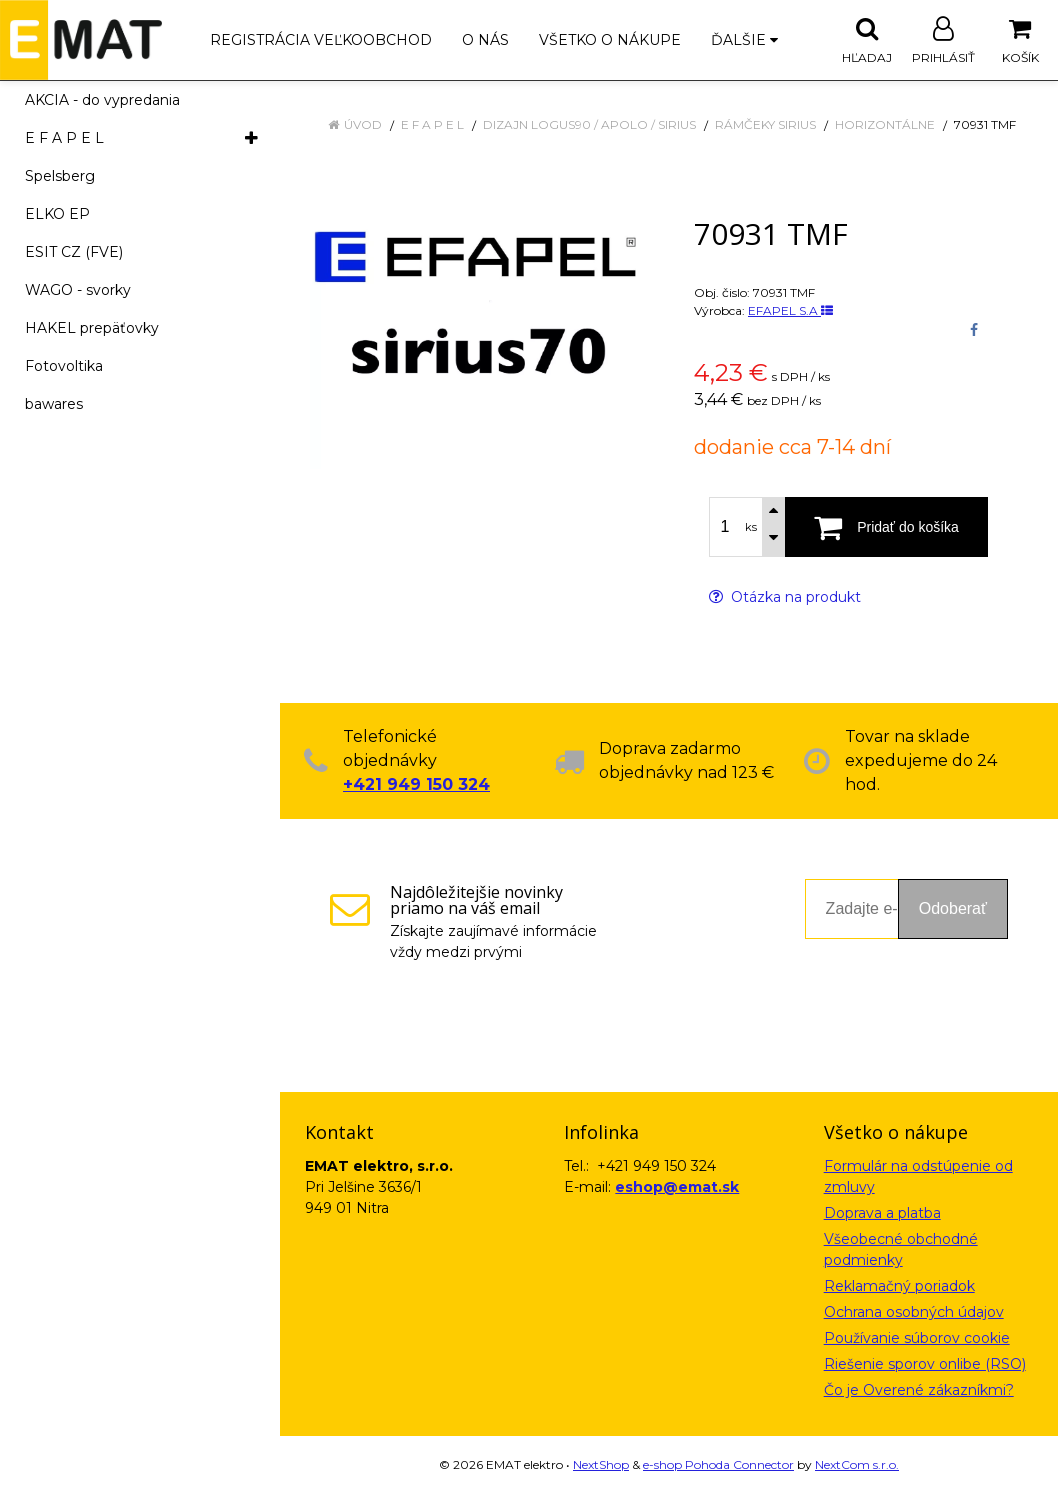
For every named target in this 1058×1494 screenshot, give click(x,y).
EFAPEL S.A (790, 310)
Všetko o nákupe (610, 40)
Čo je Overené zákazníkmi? (919, 1390)
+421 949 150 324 (416, 784)
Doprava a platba (882, 1213)
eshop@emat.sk (677, 1187)
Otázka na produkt (785, 597)
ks (751, 527)
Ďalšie (744, 40)
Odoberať (953, 908)
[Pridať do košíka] (886, 527)
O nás (485, 40)
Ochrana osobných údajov (914, 1312)
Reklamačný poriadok (899, 1286)
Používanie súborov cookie (917, 1338)
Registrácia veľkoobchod (321, 40)
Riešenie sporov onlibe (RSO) (925, 1364)
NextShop (601, 1464)
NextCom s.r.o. (857, 1464)
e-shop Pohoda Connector (718, 1464)
